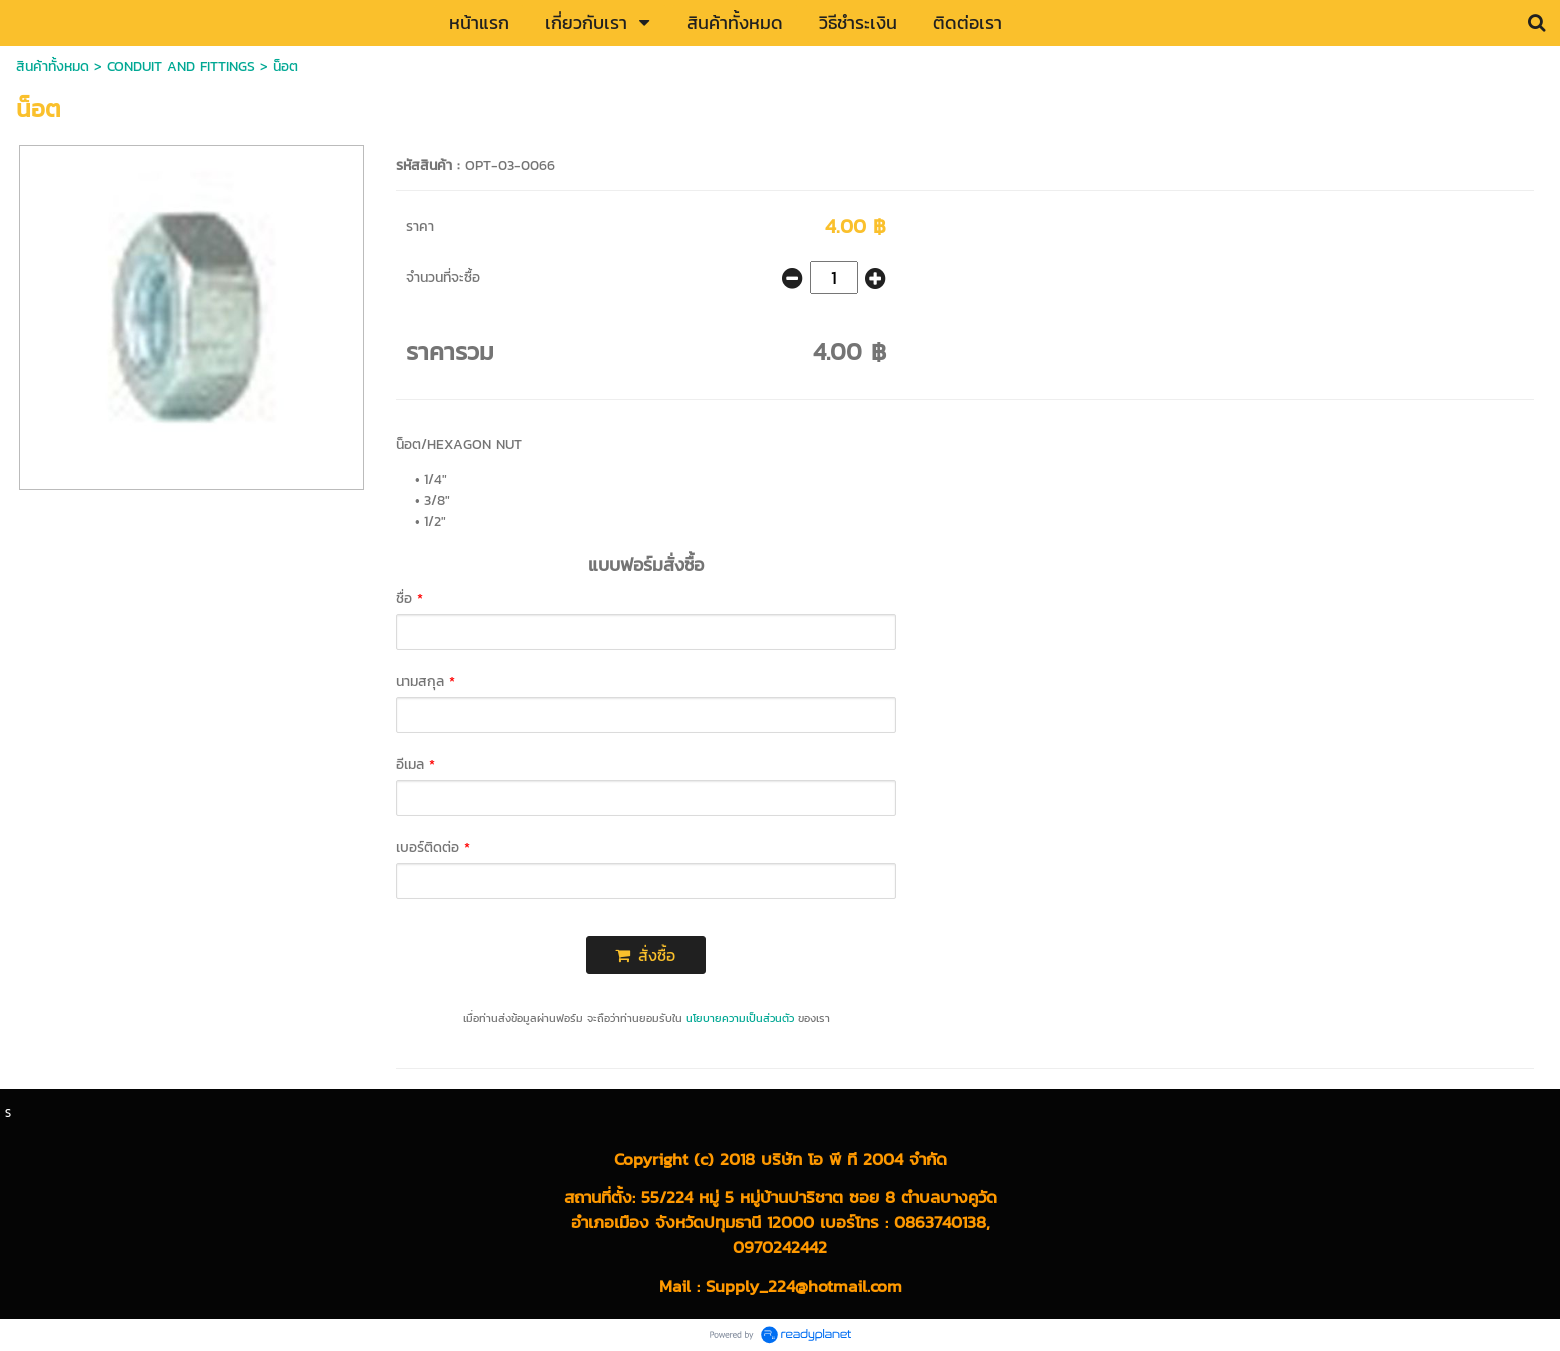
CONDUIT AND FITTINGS (181, 66)
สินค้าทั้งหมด (52, 66)
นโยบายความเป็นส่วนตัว (740, 1018)
